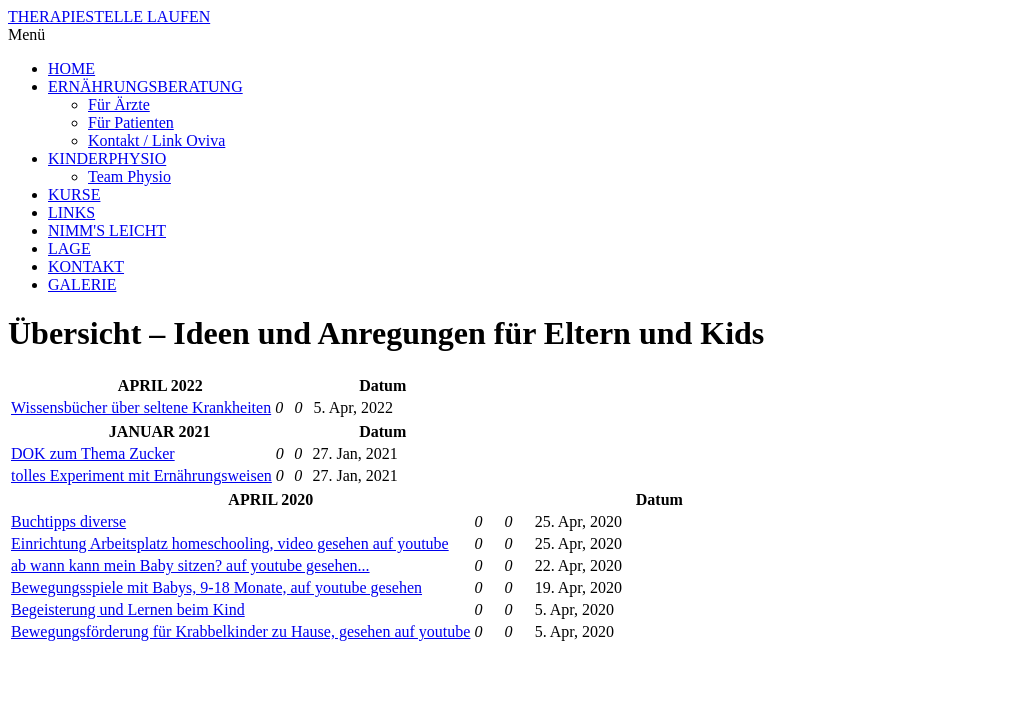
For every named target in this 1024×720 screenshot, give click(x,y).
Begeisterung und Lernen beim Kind (128, 609)
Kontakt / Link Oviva (156, 140)
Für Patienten (131, 122)
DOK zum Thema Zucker (93, 453)
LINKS (71, 212)
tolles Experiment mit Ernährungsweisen (141, 475)
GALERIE (82, 284)
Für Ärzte (119, 104)
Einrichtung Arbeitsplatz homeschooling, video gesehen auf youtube (230, 543)
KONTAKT (86, 266)
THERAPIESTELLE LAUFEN (109, 16)
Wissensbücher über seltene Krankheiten (141, 407)
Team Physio (129, 176)
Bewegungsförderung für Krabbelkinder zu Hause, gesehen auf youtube (240, 631)
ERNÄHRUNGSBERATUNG (145, 86)
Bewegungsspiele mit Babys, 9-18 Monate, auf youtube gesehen (216, 587)
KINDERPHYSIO (107, 158)
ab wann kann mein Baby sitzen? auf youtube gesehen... (190, 565)
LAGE (69, 248)
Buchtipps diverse (68, 521)
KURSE (74, 194)
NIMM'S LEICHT (107, 230)
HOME (71, 68)
